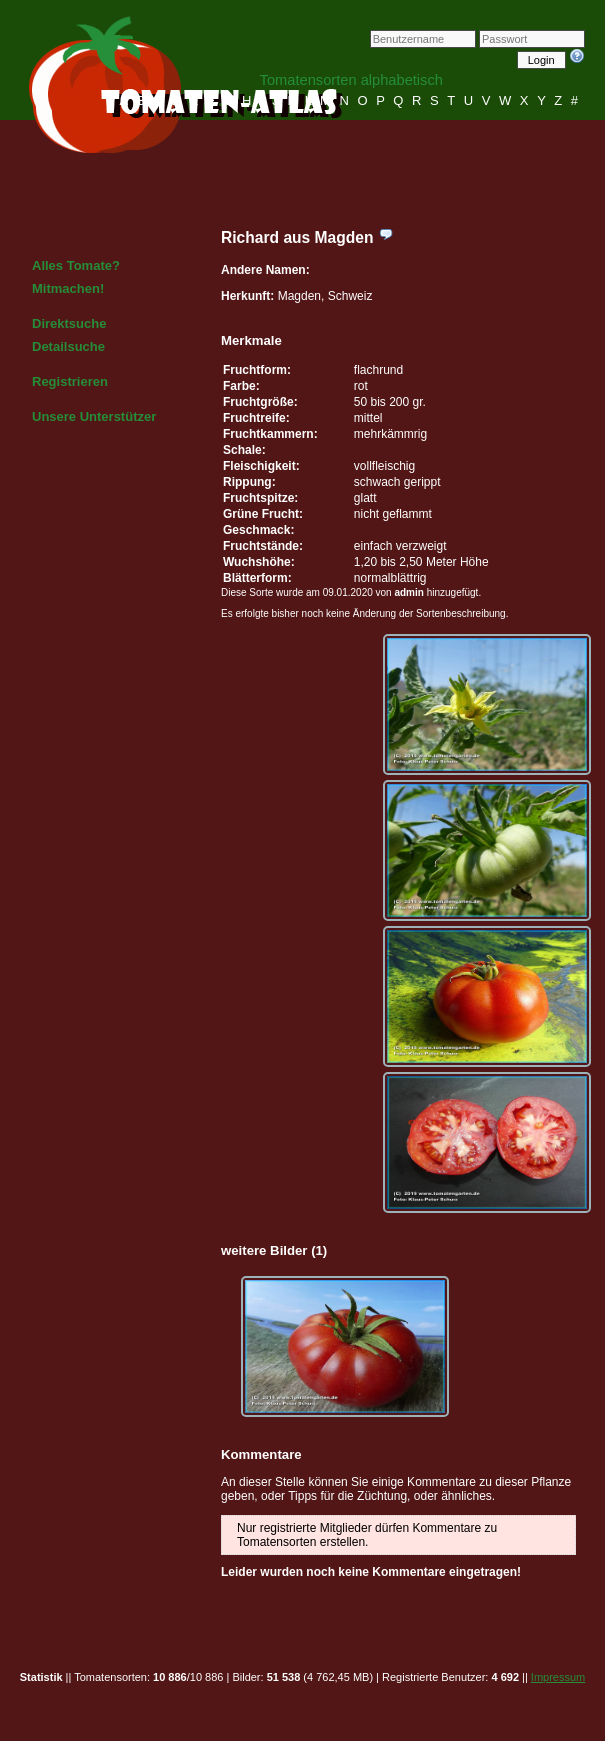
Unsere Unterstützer (94, 416)
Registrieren (70, 381)
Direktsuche (69, 323)
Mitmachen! (68, 288)
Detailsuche (68, 346)
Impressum (558, 1677)
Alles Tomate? (76, 265)
